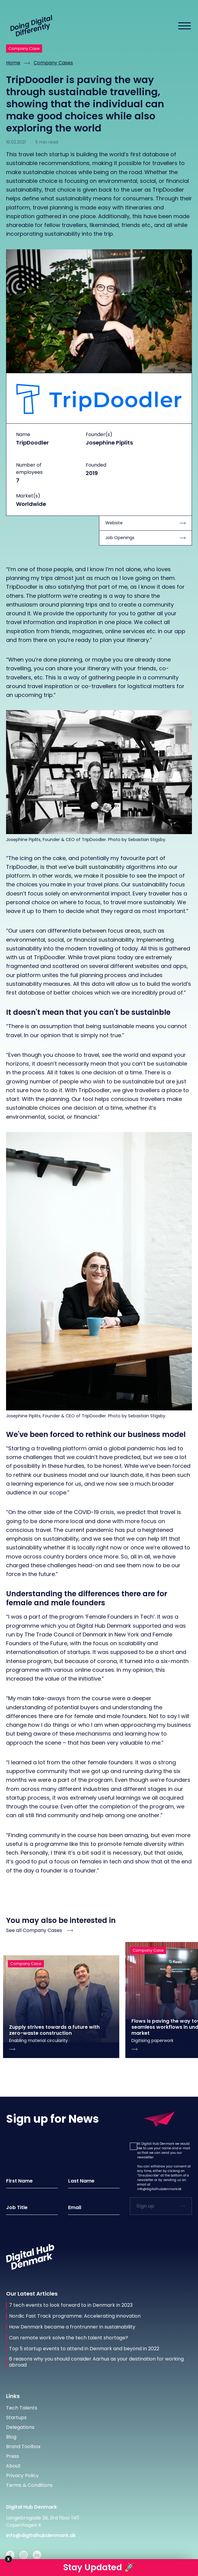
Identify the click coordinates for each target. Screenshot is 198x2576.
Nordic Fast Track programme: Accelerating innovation (75, 2316)
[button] (133, 2146)
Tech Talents (21, 2407)
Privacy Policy (22, 2475)
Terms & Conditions (29, 2485)
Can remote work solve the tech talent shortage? (68, 2338)
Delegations (20, 2427)
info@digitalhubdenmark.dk (159, 2189)
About (13, 2465)
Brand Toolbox (23, 2446)
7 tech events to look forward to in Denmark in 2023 (71, 2305)
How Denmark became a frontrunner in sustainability (72, 2327)
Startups (16, 2417)
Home (13, 62)
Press (12, 2456)
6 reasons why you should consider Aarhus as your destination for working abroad (96, 2362)
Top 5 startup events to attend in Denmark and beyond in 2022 (84, 2349)
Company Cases (53, 62)
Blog (11, 2436)
